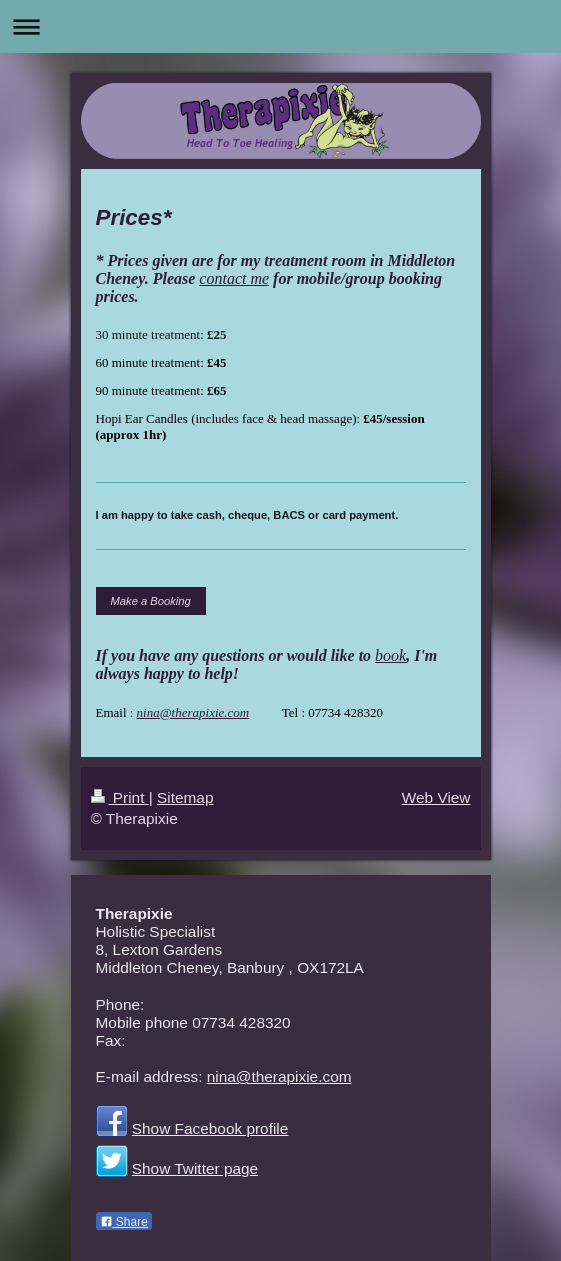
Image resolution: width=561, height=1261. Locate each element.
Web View (436, 797)
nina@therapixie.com (193, 712)
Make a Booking (151, 601)
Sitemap (185, 797)
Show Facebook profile (210, 1128)
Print (120, 797)
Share (124, 1222)
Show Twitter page (195, 1168)
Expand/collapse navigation (280, 26)
